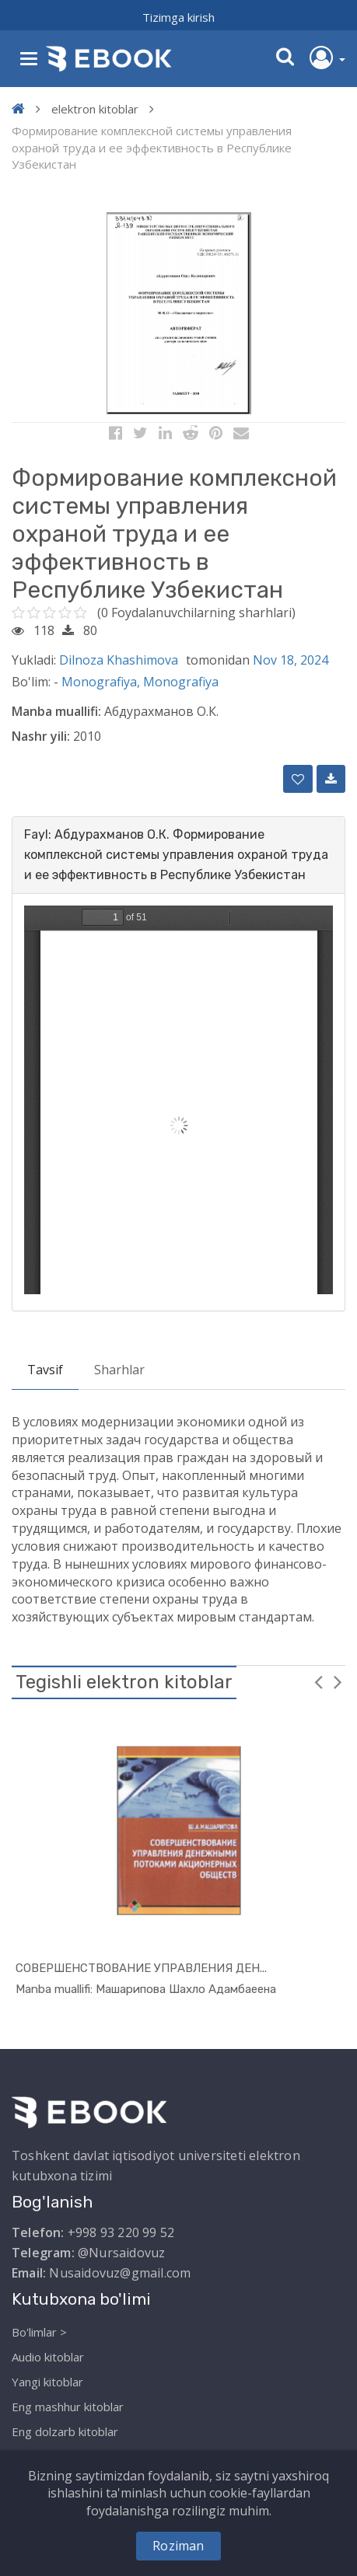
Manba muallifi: (56, 711)
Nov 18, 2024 (290, 659)
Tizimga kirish (178, 17)
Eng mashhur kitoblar (68, 2406)
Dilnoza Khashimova (118, 659)
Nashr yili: (41, 736)
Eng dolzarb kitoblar (65, 2431)
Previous (318, 1681)
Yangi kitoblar (47, 2381)
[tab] (178, 855)
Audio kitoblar (48, 2357)
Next (337, 1681)
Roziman (178, 2545)
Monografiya (181, 681)
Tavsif (45, 1369)
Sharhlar (119, 1369)
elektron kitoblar (94, 109)
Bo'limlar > (39, 2332)
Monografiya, (102, 681)
